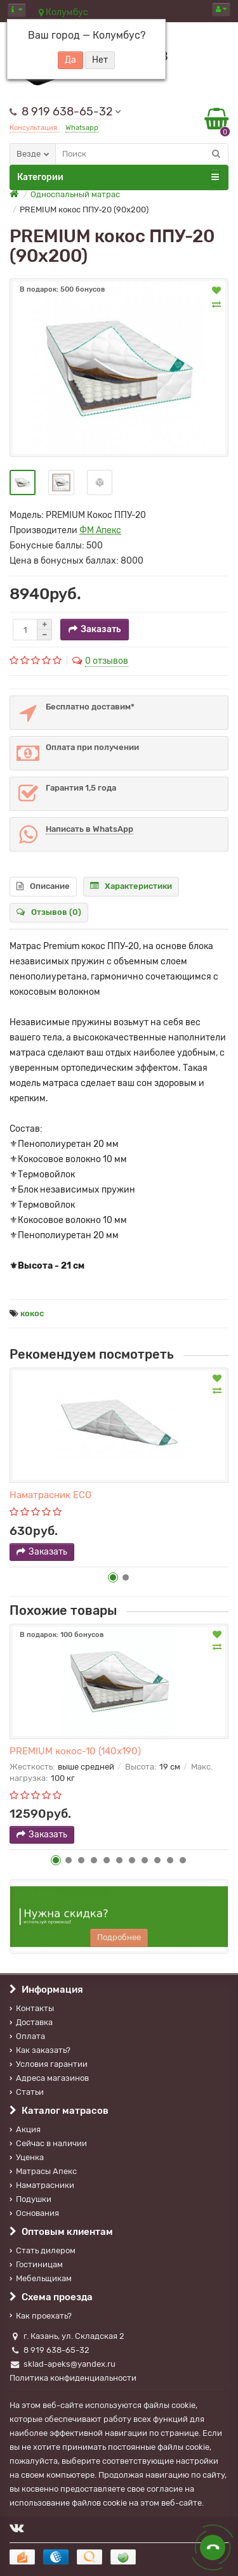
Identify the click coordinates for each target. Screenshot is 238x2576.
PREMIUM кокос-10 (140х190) (75, 1751)
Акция (25, 2129)
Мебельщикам (41, 2278)
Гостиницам (36, 2264)
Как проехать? (41, 2315)
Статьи (27, 2092)
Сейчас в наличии (48, 2143)
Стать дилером (43, 2250)
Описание (43, 886)
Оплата (27, 2036)
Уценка (27, 2157)
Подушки (30, 2199)
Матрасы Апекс (43, 2171)
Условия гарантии (49, 2064)
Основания (34, 2213)
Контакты (32, 2008)
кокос (32, 1313)
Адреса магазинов (49, 2078)
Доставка (31, 2022)
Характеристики (131, 886)
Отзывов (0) (49, 912)
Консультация (34, 128)
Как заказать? (40, 2050)
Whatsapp (81, 128)
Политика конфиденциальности (73, 2378)
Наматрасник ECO (50, 1495)
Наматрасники (42, 2185)
